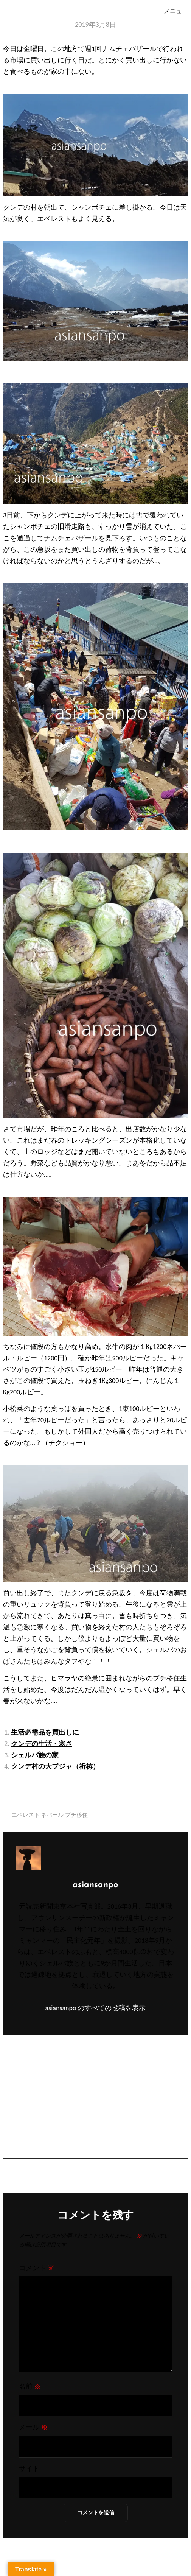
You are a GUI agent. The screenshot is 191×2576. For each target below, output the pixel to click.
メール (33, 2427)
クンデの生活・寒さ (41, 1744)
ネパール (52, 1814)
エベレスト (25, 1814)
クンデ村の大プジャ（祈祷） (55, 1766)
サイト (29, 2468)
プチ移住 (76, 1814)
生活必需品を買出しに (45, 1732)
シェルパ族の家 (35, 1755)
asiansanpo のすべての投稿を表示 (95, 2008)
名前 (30, 2386)
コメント (36, 2268)
